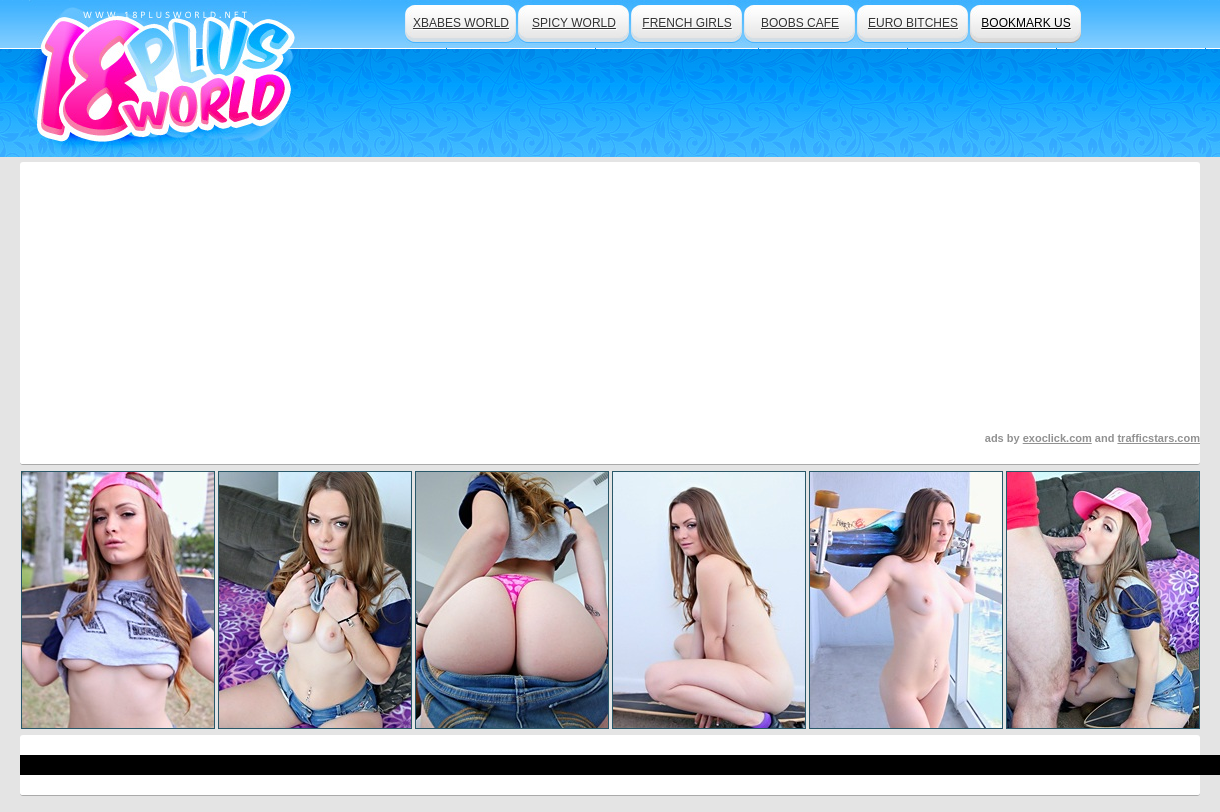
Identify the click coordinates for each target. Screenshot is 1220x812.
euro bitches (913, 23)
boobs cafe (800, 23)
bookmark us (1025, 23)
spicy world (574, 23)
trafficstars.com (1158, 438)
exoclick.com (1057, 438)
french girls (686, 23)
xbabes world (461, 23)
